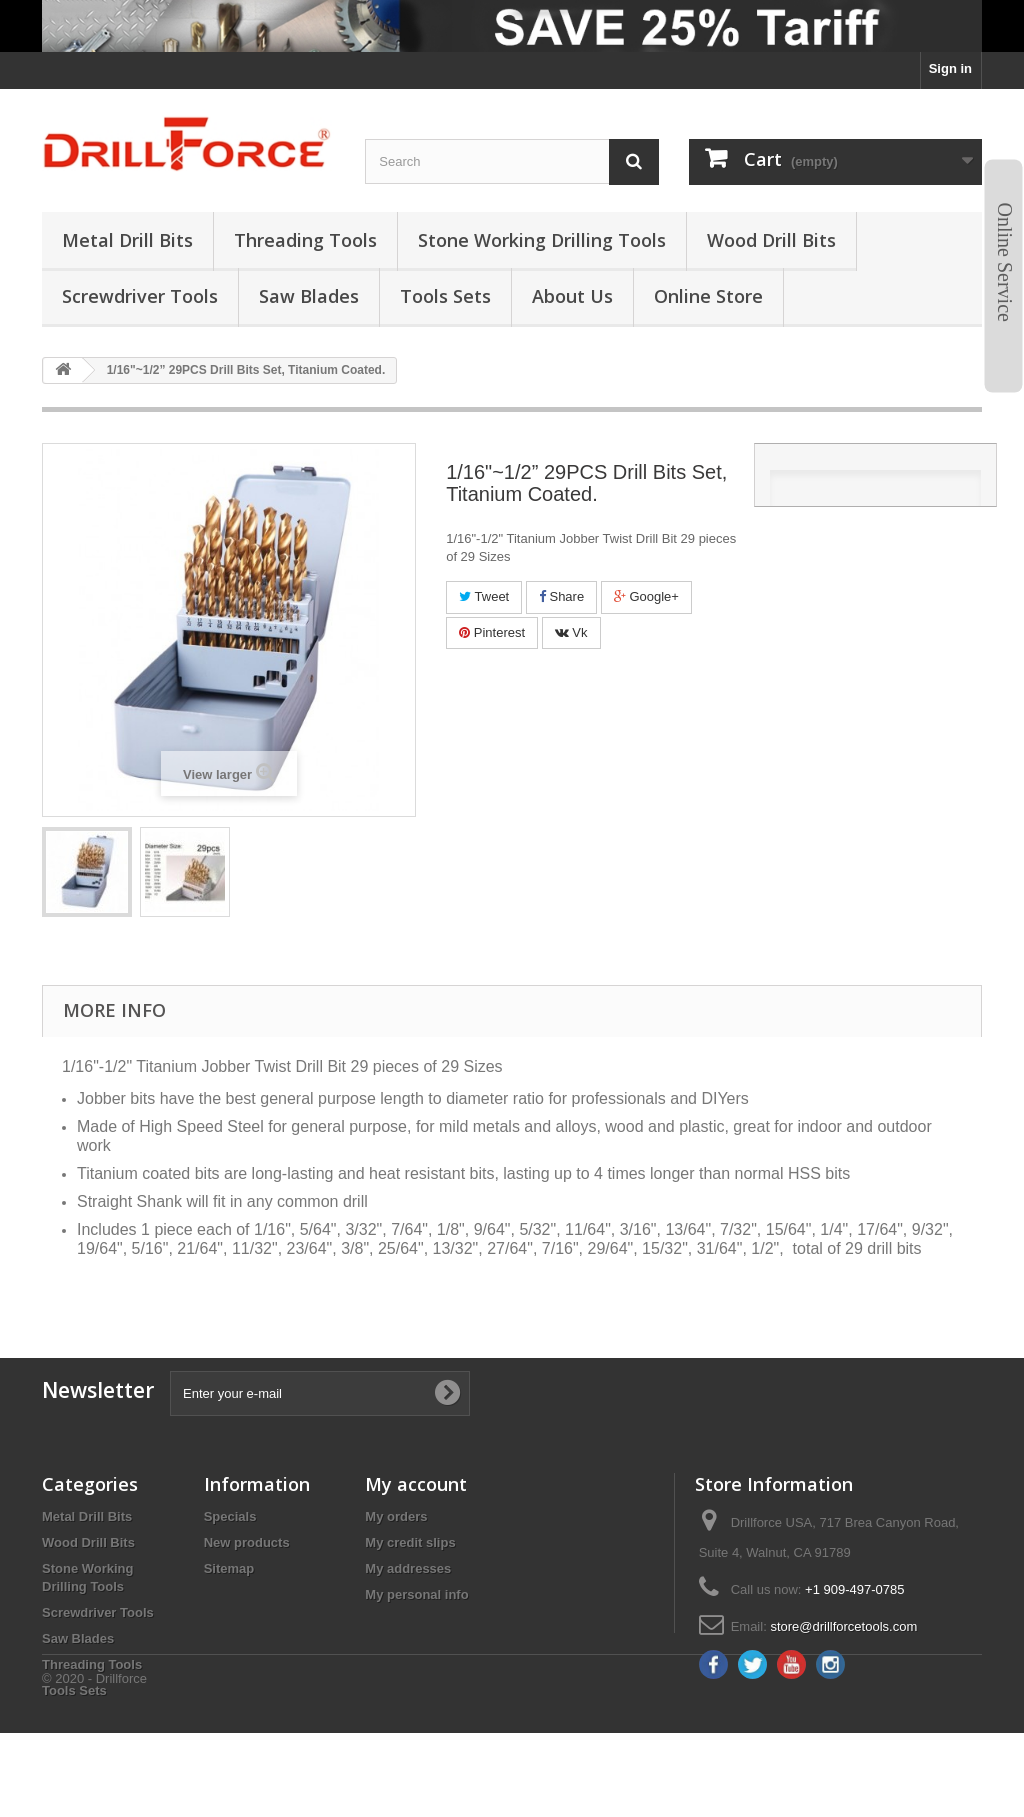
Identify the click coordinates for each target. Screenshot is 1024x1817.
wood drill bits (771, 240)
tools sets (445, 296)
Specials (230, 1516)
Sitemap (229, 1568)
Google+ (646, 596)
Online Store (708, 296)
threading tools (305, 240)
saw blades (309, 296)
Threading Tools (92, 1664)
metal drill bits (127, 240)
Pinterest (492, 632)
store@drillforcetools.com (843, 1626)
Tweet (484, 596)
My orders (396, 1516)
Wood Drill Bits (88, 1542)
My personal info (416, 1594)
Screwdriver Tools (98, 1612)
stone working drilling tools (542, 240)
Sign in (950, 68)
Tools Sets (74, 1690)
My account (416, 1484)
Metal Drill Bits (87, 1516)
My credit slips (410, 1542)
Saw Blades (78, 1638)
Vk (571, 632)
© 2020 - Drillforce (94, 1762)
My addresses (408, 1568)
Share (561, 596)
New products (247, 1542)
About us (572, 296)
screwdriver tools (140, 296)
